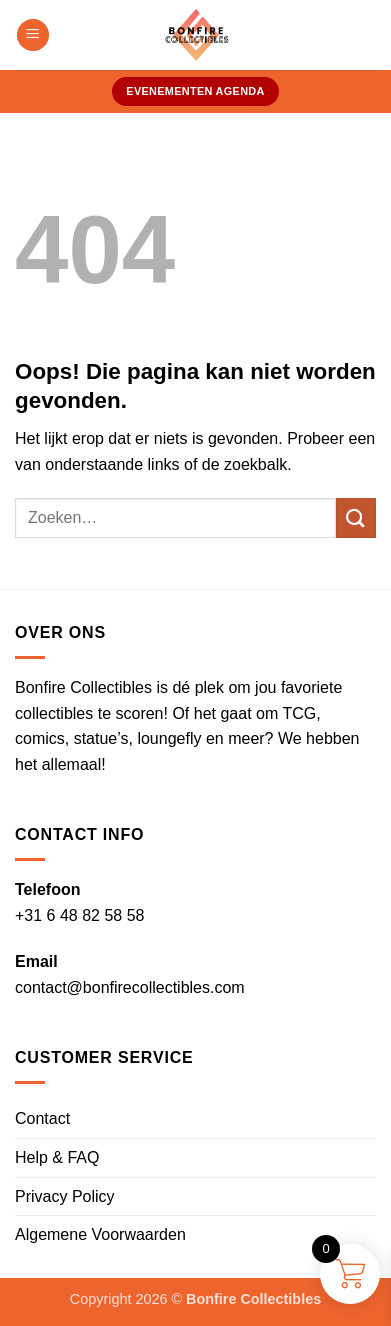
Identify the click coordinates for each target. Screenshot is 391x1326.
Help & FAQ (57, 1157)
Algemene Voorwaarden (100, 1234)
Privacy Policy (65, 1196)
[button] (33, 35)
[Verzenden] (356, 517)
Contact (42, 1118)
